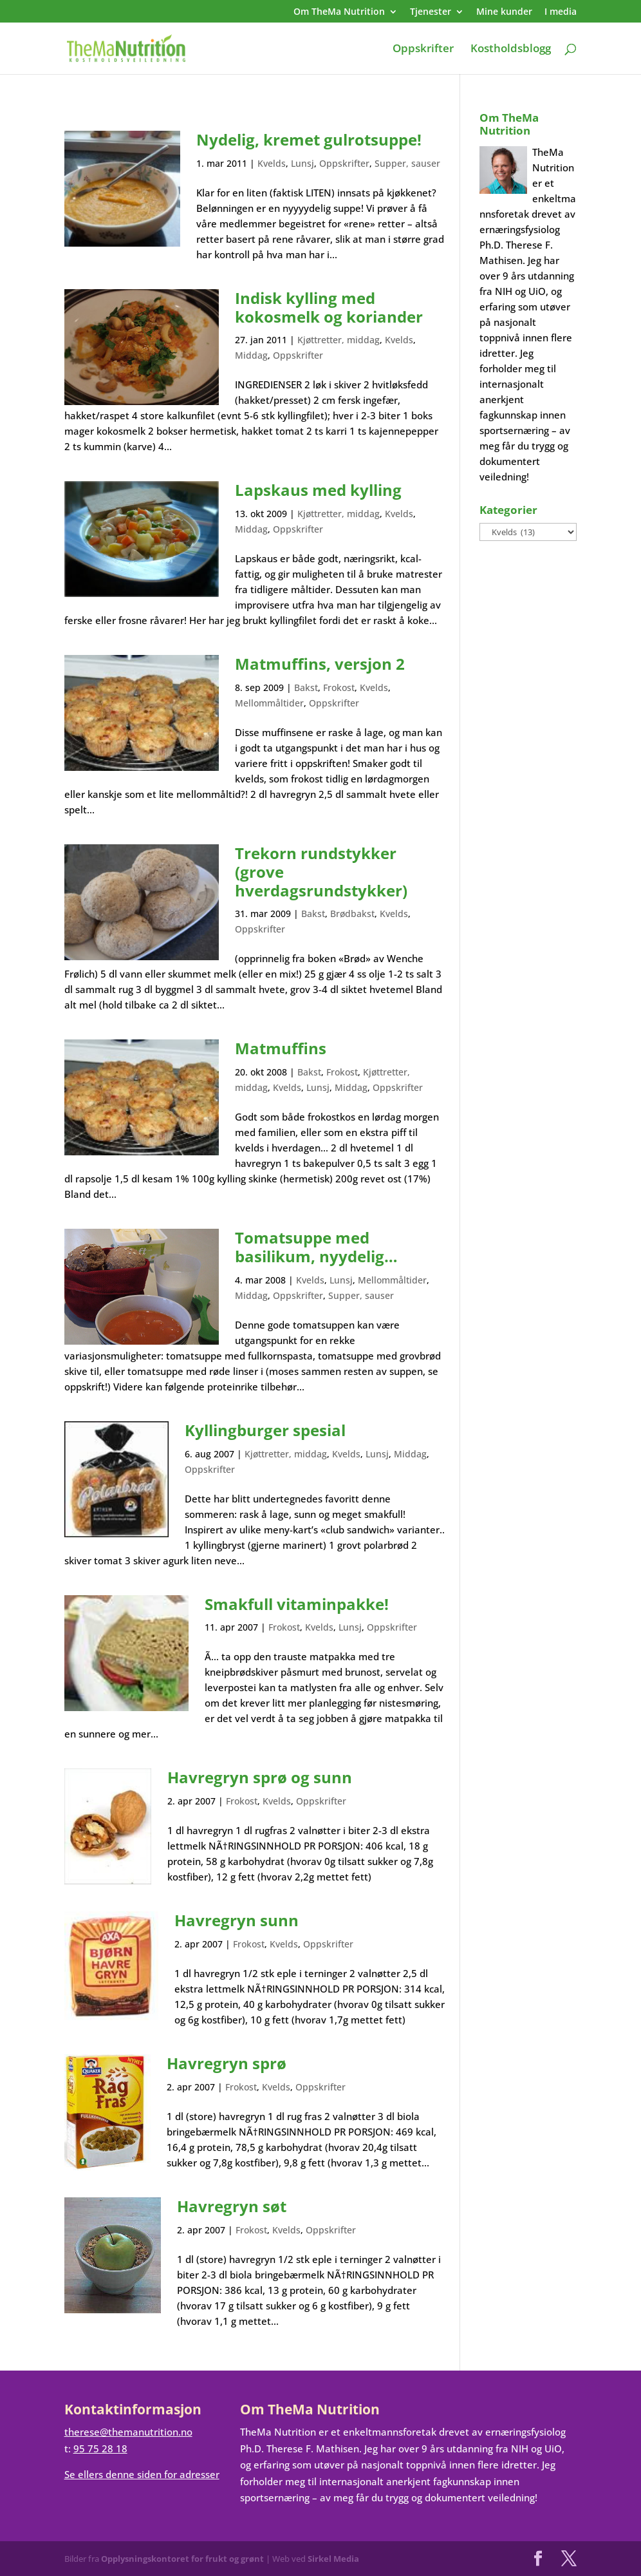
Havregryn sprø (226, 2063)
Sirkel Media (333, 2558)
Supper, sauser (407, 163)
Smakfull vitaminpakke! (297, 1604)
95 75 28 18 (100, 2448)
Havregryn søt (231, 2206)
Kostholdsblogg (510, 49)
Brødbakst (352, 913)
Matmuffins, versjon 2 (320, 663)
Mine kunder (504, 12)
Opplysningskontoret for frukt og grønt (182, 2558)
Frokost (339, 687)
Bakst (306, 687)
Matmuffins (280, 1048)
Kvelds (271, 163)
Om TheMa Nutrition (339, 12)
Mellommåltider (269, 703)
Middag (251, 355)
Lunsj (302, 163)
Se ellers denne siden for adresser (141, 2474)
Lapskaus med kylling (318, 489)
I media (560, 12)
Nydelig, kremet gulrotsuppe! (309, 139)
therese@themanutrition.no (128, 2431)
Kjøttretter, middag (338, 340)
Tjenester (430, 12)
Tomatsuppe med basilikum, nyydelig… (316, 1247)
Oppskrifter (423, 49)
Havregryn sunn (236, 1920)
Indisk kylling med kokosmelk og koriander (329, 307)
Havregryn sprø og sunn (259, 1777)
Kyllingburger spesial (265, 1430)
